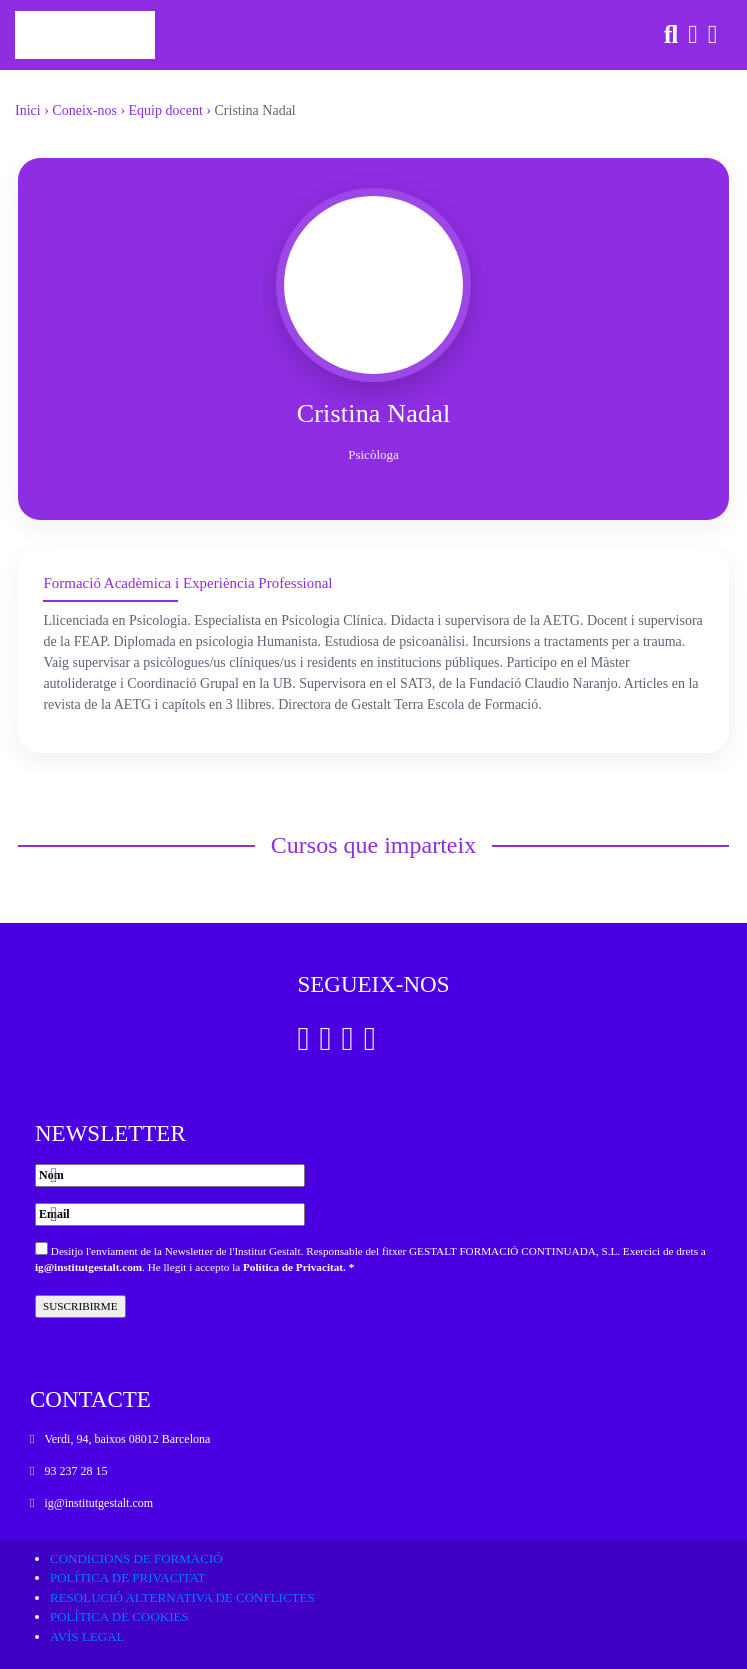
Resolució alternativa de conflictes (182, 1597)
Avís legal (87, 1636)
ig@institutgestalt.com (88, 1267)
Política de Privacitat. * (298, 1267)
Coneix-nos (84, 110)
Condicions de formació (136, 1558)
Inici (28, 110)
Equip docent (166, 110)
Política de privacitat (127, 1577)
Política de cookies (119, 1616)
